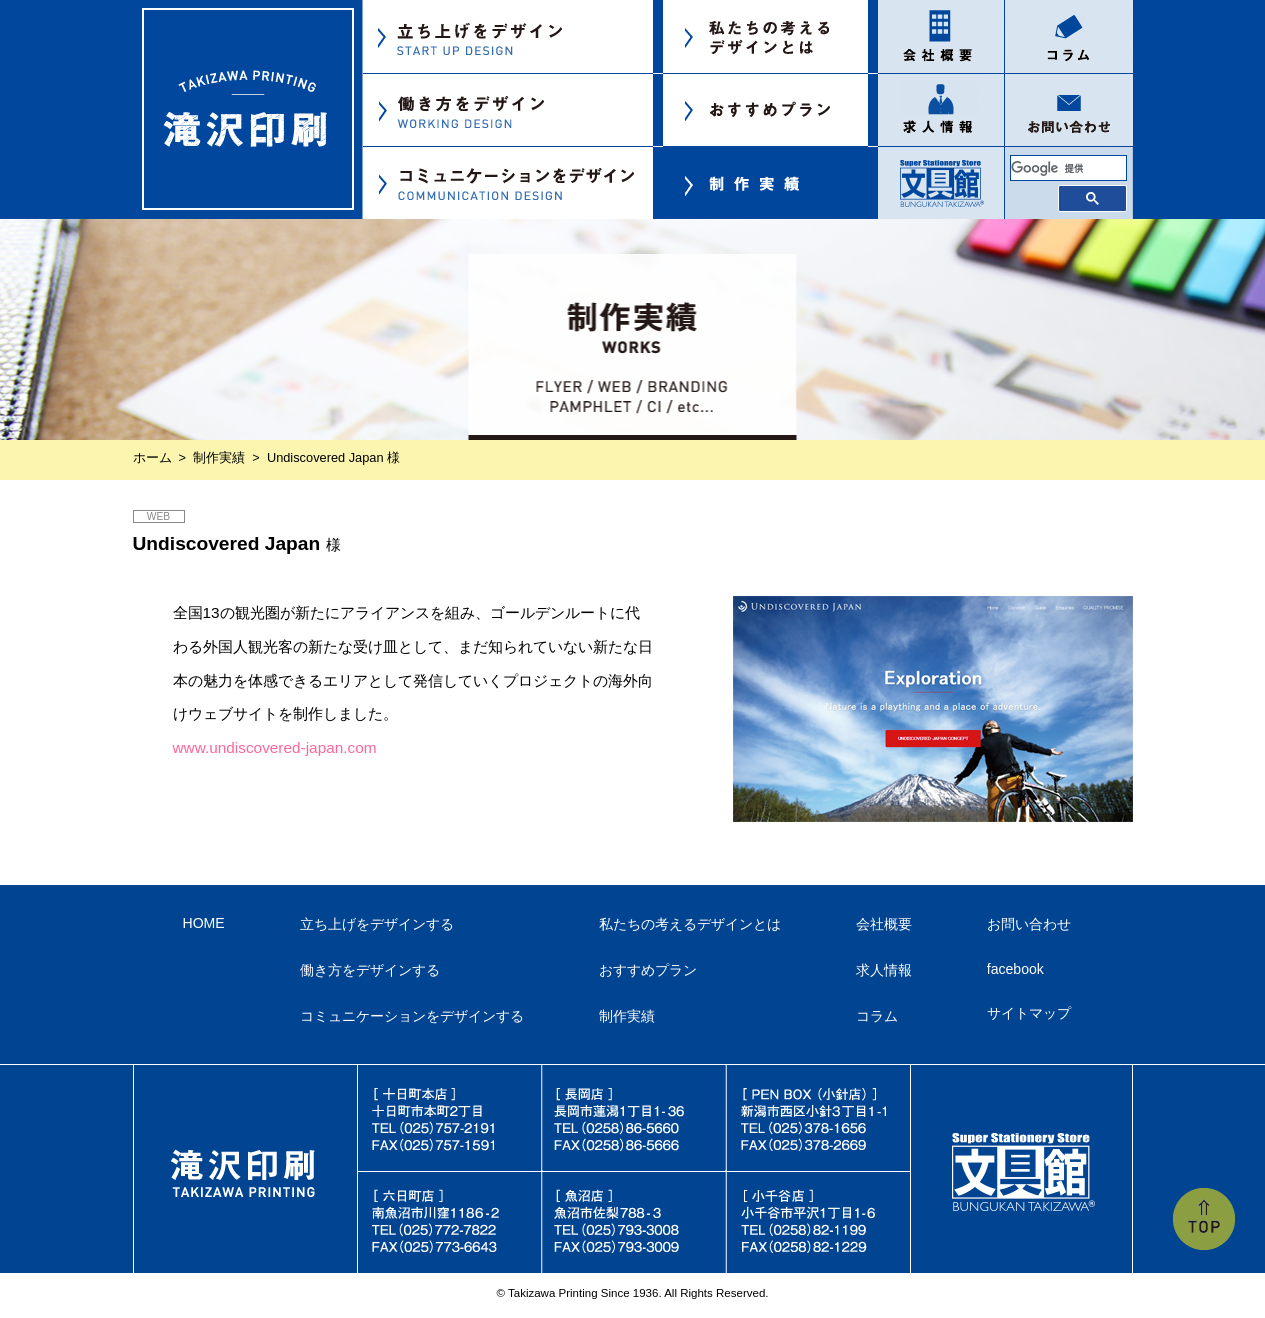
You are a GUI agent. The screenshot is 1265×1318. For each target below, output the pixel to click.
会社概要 (884, 924)
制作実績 (219, 457)
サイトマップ (1029, 1013)
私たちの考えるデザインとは (690, 924)
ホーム (152, 457)
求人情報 (884, 970)
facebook (1015, 969)
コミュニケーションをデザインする (412, 1016)
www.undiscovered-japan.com (275, 747)
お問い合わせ (1029, 924)
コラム (877, 1016)
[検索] (1068, 168)
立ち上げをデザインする (377, 924)
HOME (204, 923)
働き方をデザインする (370, 970)
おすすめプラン (648, 970)
